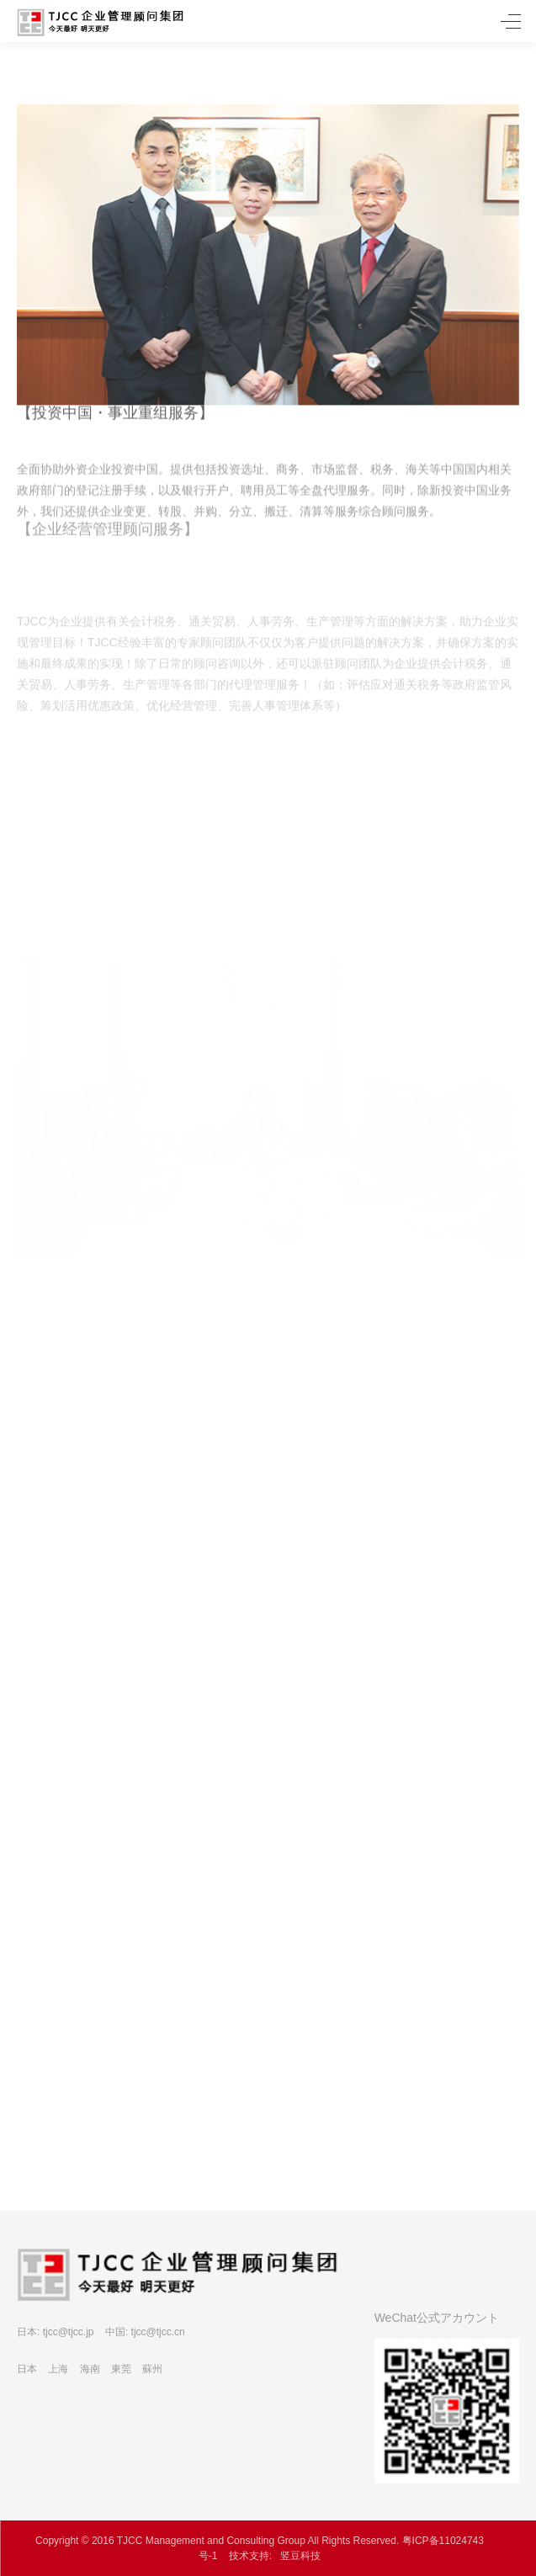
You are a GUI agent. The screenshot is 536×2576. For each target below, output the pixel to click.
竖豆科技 (300, 2556)
